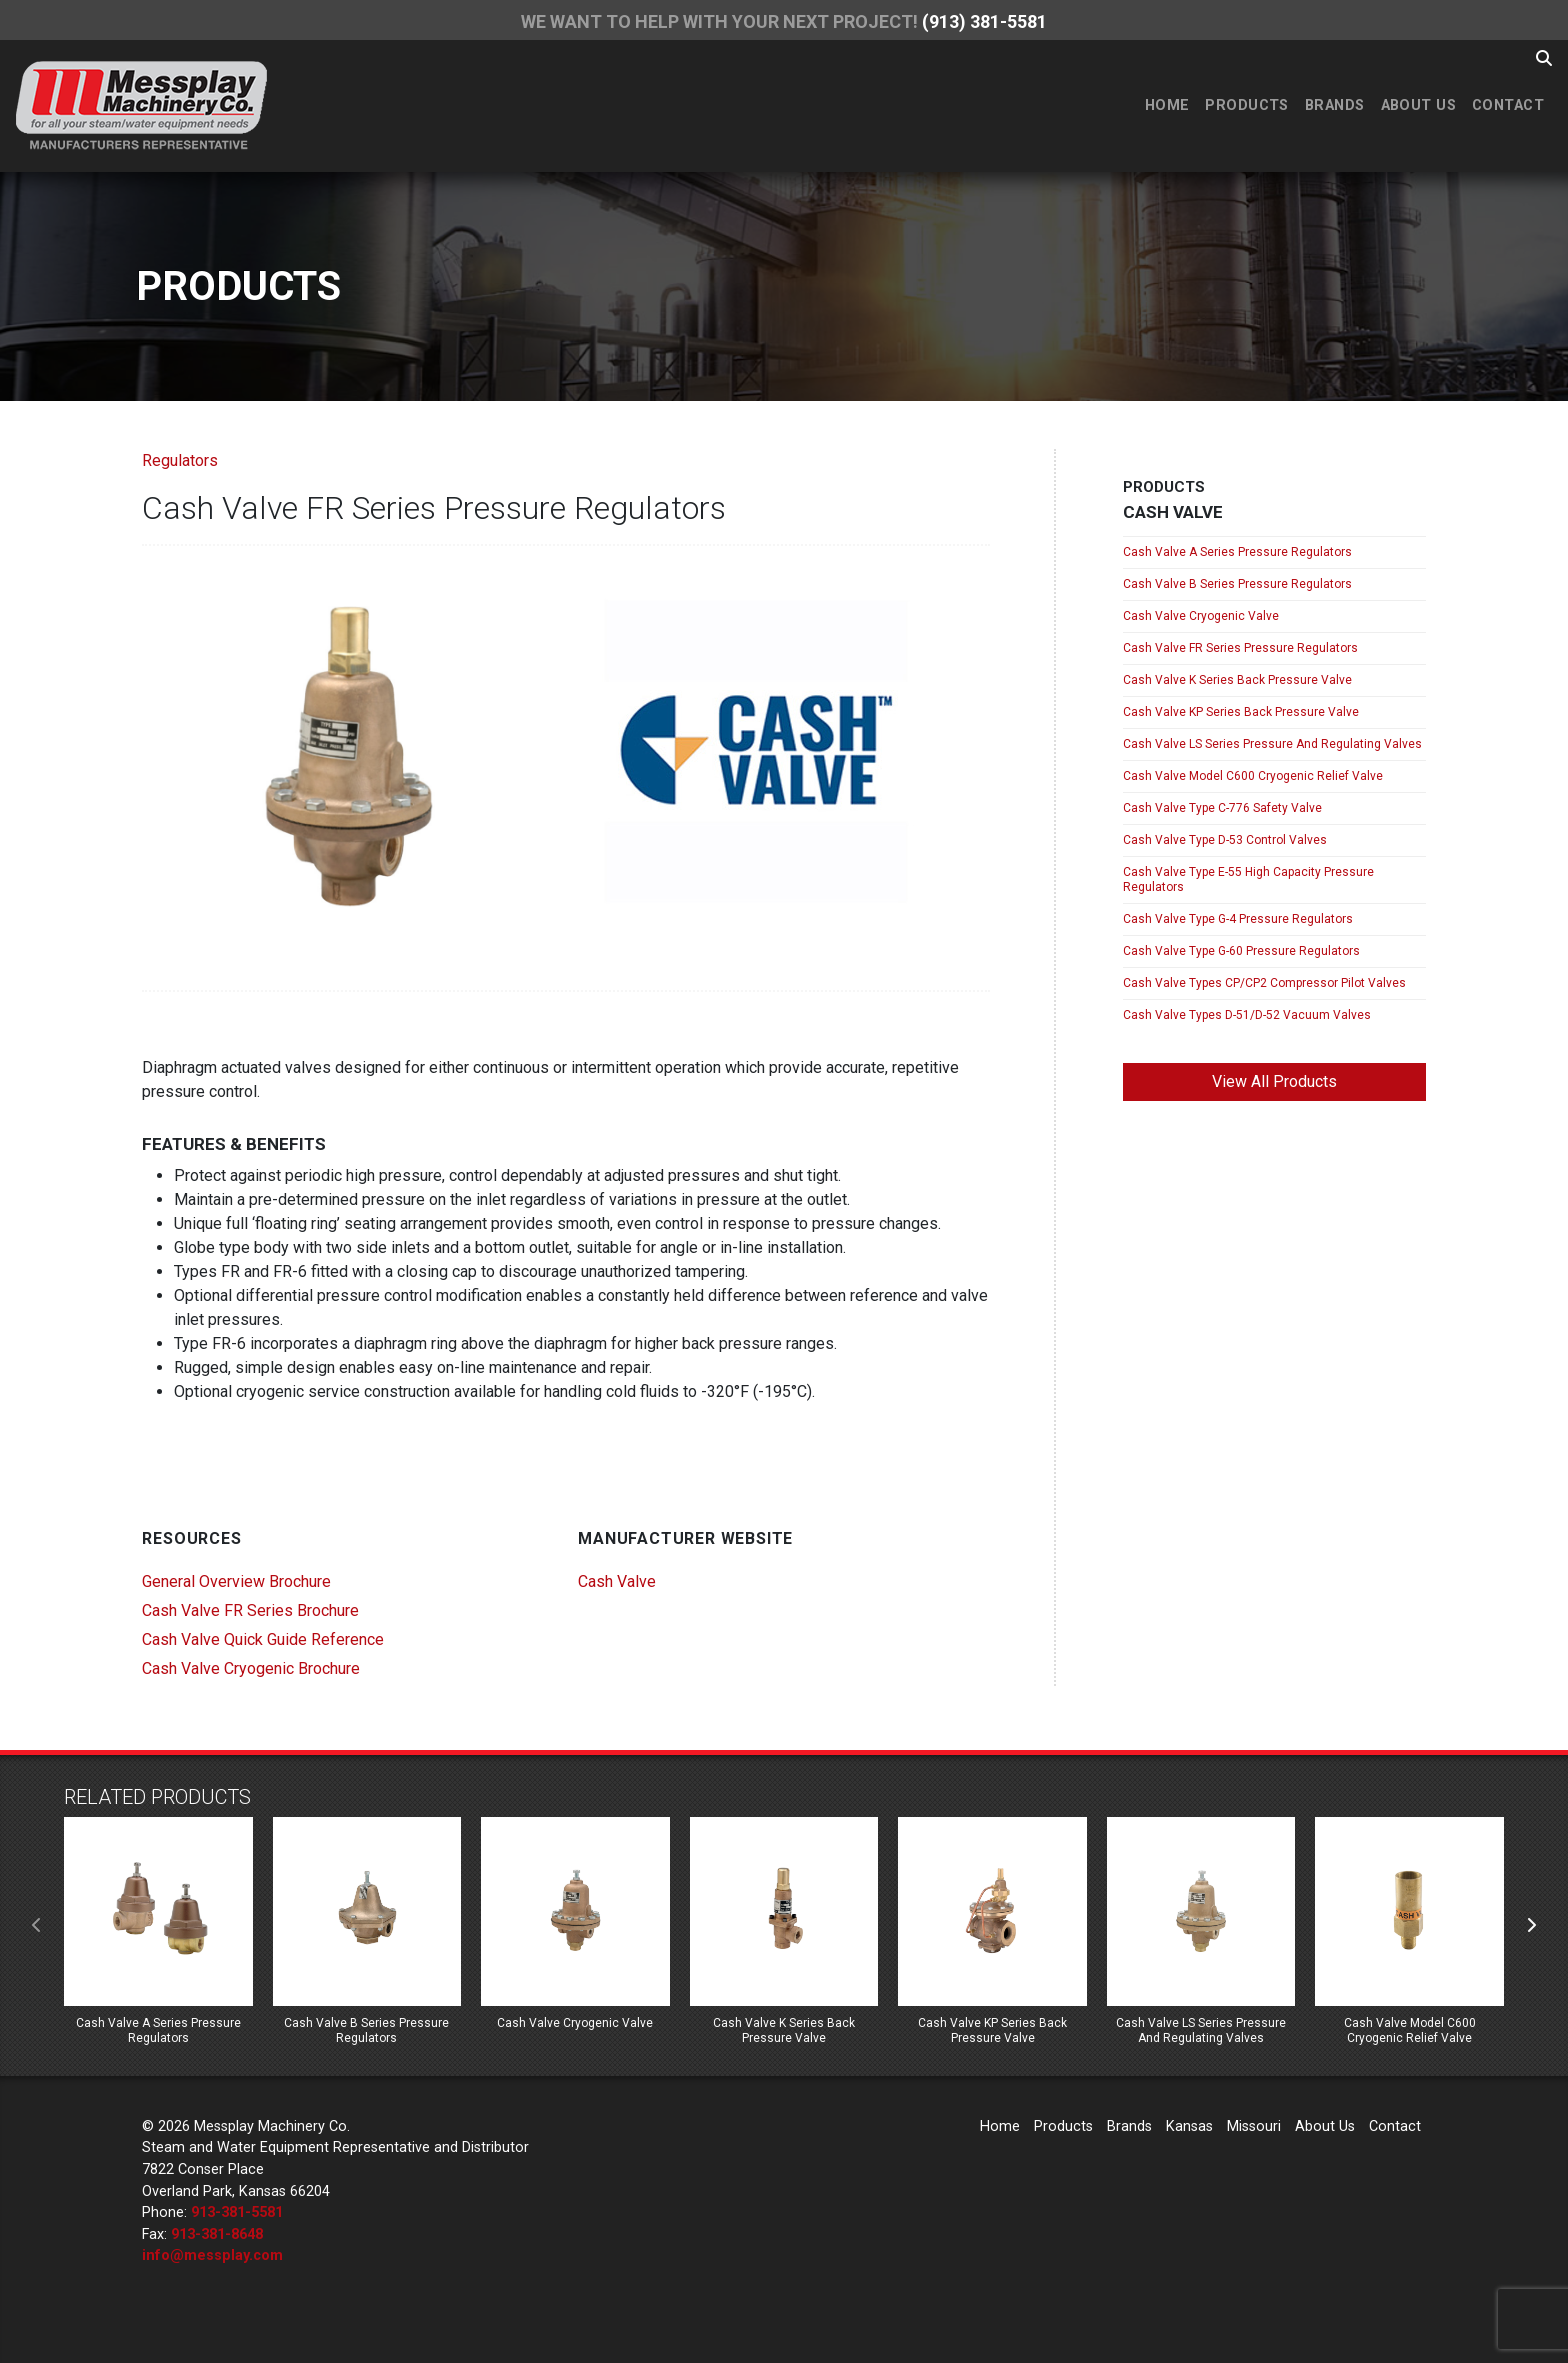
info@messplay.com (212, 2255)
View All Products (1274, 1081)
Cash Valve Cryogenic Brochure (251, 1668)
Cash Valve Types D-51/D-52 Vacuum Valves (1247, 1015)
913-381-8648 (217, 2234)
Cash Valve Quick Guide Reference (263, 1639)
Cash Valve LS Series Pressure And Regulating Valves (1272, 744)
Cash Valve (617, 1581)
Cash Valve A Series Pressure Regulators (1237, 552)
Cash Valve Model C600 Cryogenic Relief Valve (1253, 776)
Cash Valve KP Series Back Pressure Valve (1241, 712)
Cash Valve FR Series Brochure (250, 1610)
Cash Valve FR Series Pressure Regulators (1240, 648)
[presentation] (37, 1926)
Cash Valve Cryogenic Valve (1201, 616)
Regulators (180, 460)
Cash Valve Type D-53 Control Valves (1225, 840)
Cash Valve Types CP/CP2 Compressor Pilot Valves (1264, 983)
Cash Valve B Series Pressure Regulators (1237, 584)
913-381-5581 (237, 2212)
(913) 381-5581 (984, 21)
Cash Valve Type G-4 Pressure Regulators (1238, 919)
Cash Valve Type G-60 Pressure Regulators (1241, 951)
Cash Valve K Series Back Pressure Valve (1237, 680)
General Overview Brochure (236, 1581)
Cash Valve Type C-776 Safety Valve (1222, 808)
